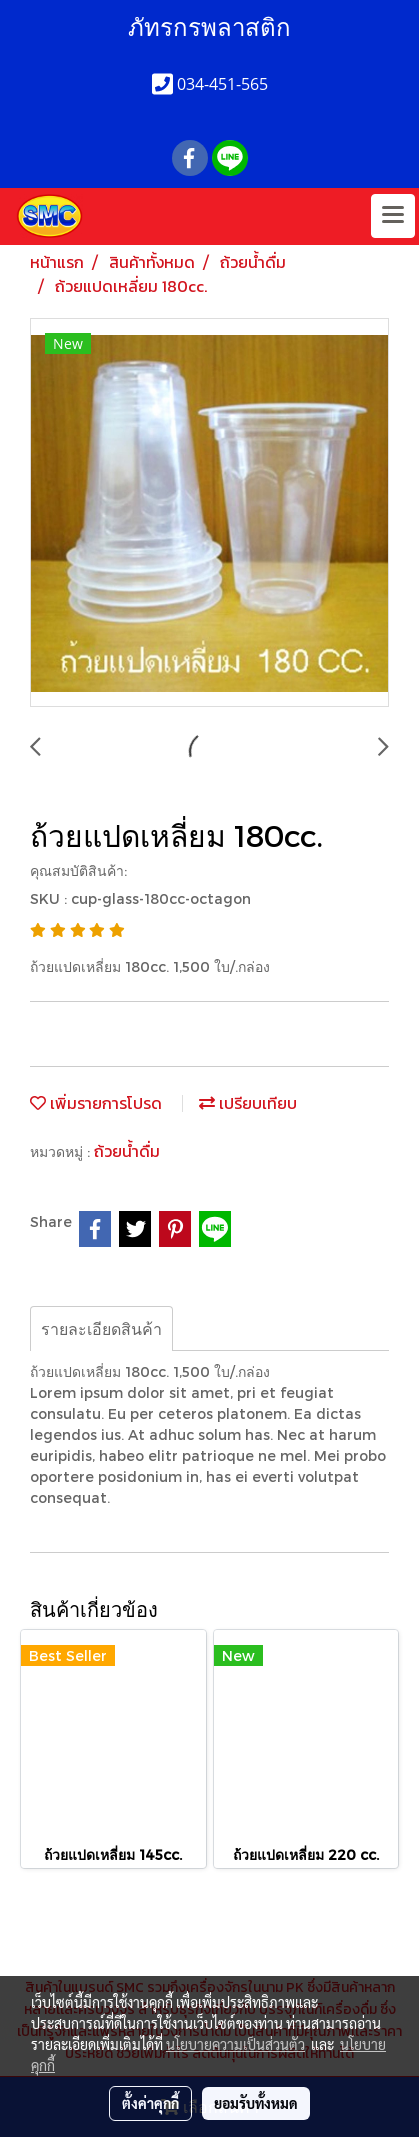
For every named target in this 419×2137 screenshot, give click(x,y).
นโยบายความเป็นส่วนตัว (235, 2044)
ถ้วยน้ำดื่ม (127, 1151)
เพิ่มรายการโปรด (96, 1103)
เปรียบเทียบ (248, 1103)
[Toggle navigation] (393, 216)
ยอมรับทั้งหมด (256, 2103)
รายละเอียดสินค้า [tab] (101, 1328)
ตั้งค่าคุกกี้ (150, 2103)
